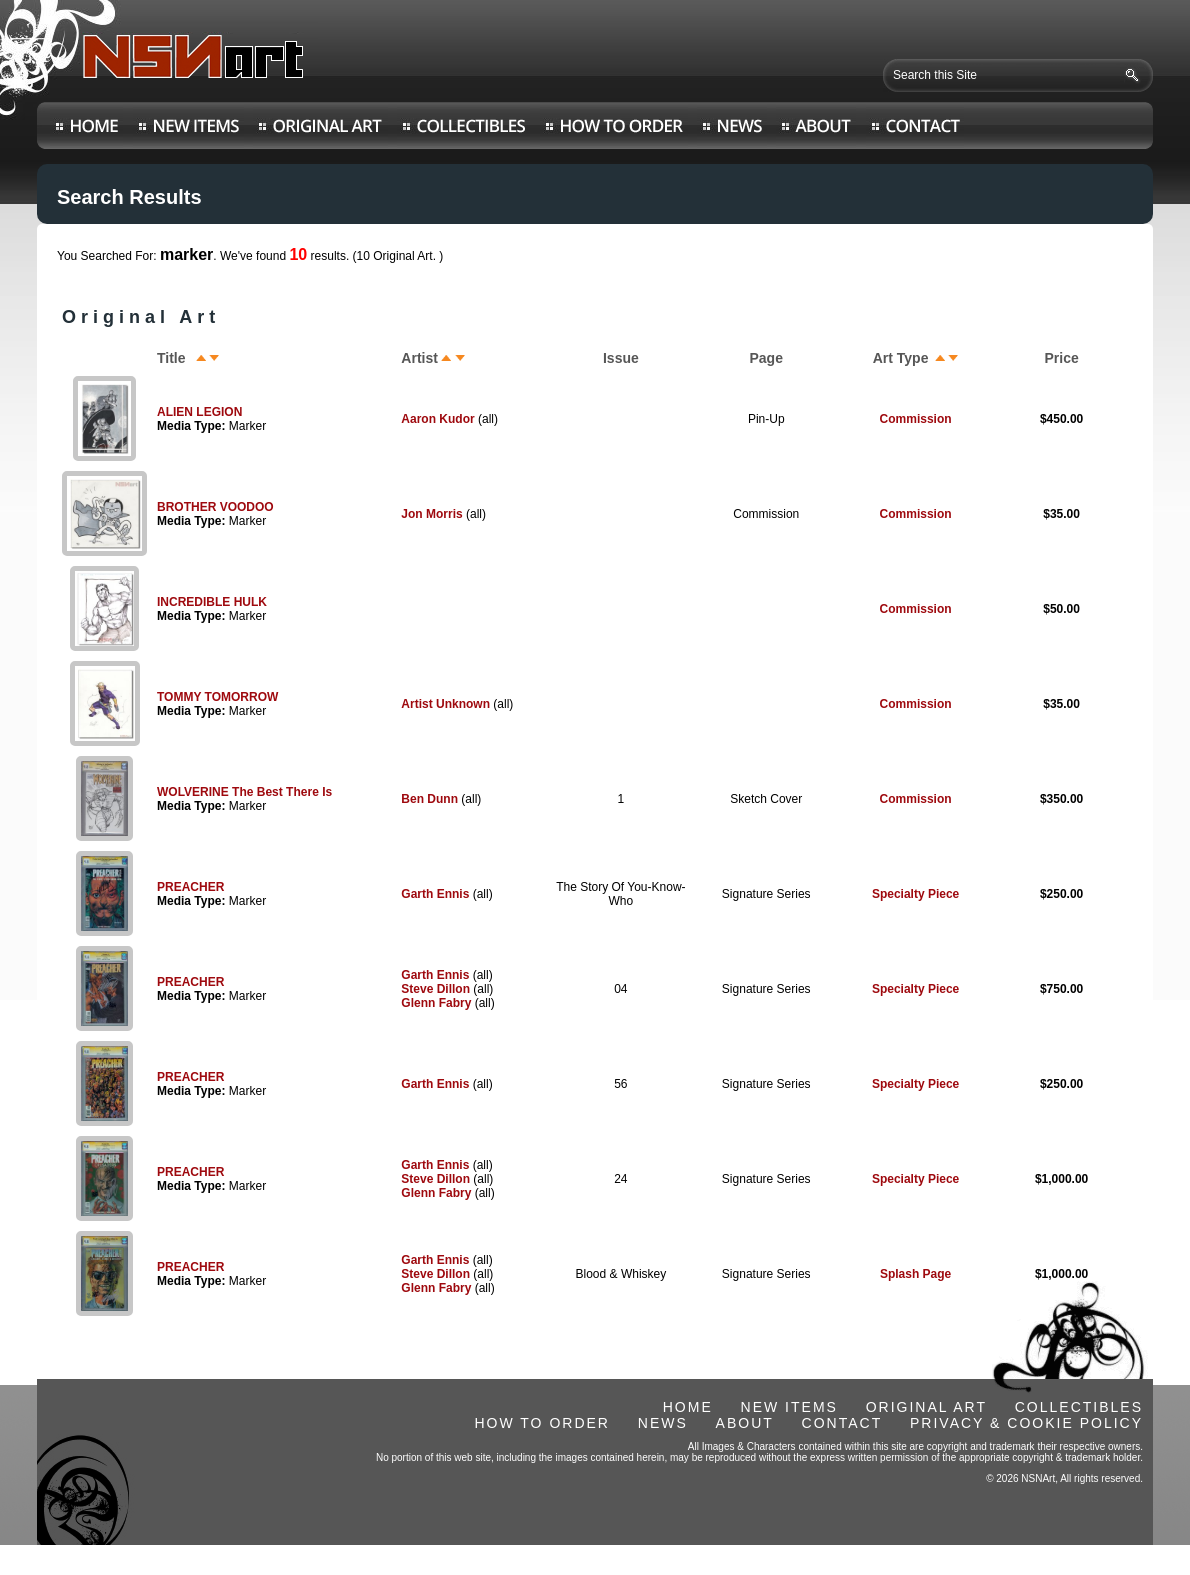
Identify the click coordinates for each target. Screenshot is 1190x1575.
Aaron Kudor (437, 419)
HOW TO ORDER (542, 1423)
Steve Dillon (435, 989)
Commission (916, 419)
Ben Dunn (429, 799)
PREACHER (190, 887)
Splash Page (915, 1274)
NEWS (663, 1423)
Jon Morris (431, 514)
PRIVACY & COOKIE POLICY (1026, 1423)
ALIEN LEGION (199, 412)
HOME (688, 1407)
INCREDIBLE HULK (212, 602)
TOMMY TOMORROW (217, 697)
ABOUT (745, 1423)
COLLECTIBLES (1079, 1407)
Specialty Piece (915, 894)
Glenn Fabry (436, 1003)
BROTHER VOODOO (215, 507)
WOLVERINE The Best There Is (244, 792)
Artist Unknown (445, 704)
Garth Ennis (435, 894)
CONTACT (842, 1423)
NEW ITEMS (789, 1407)
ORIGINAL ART (926, 1407)
